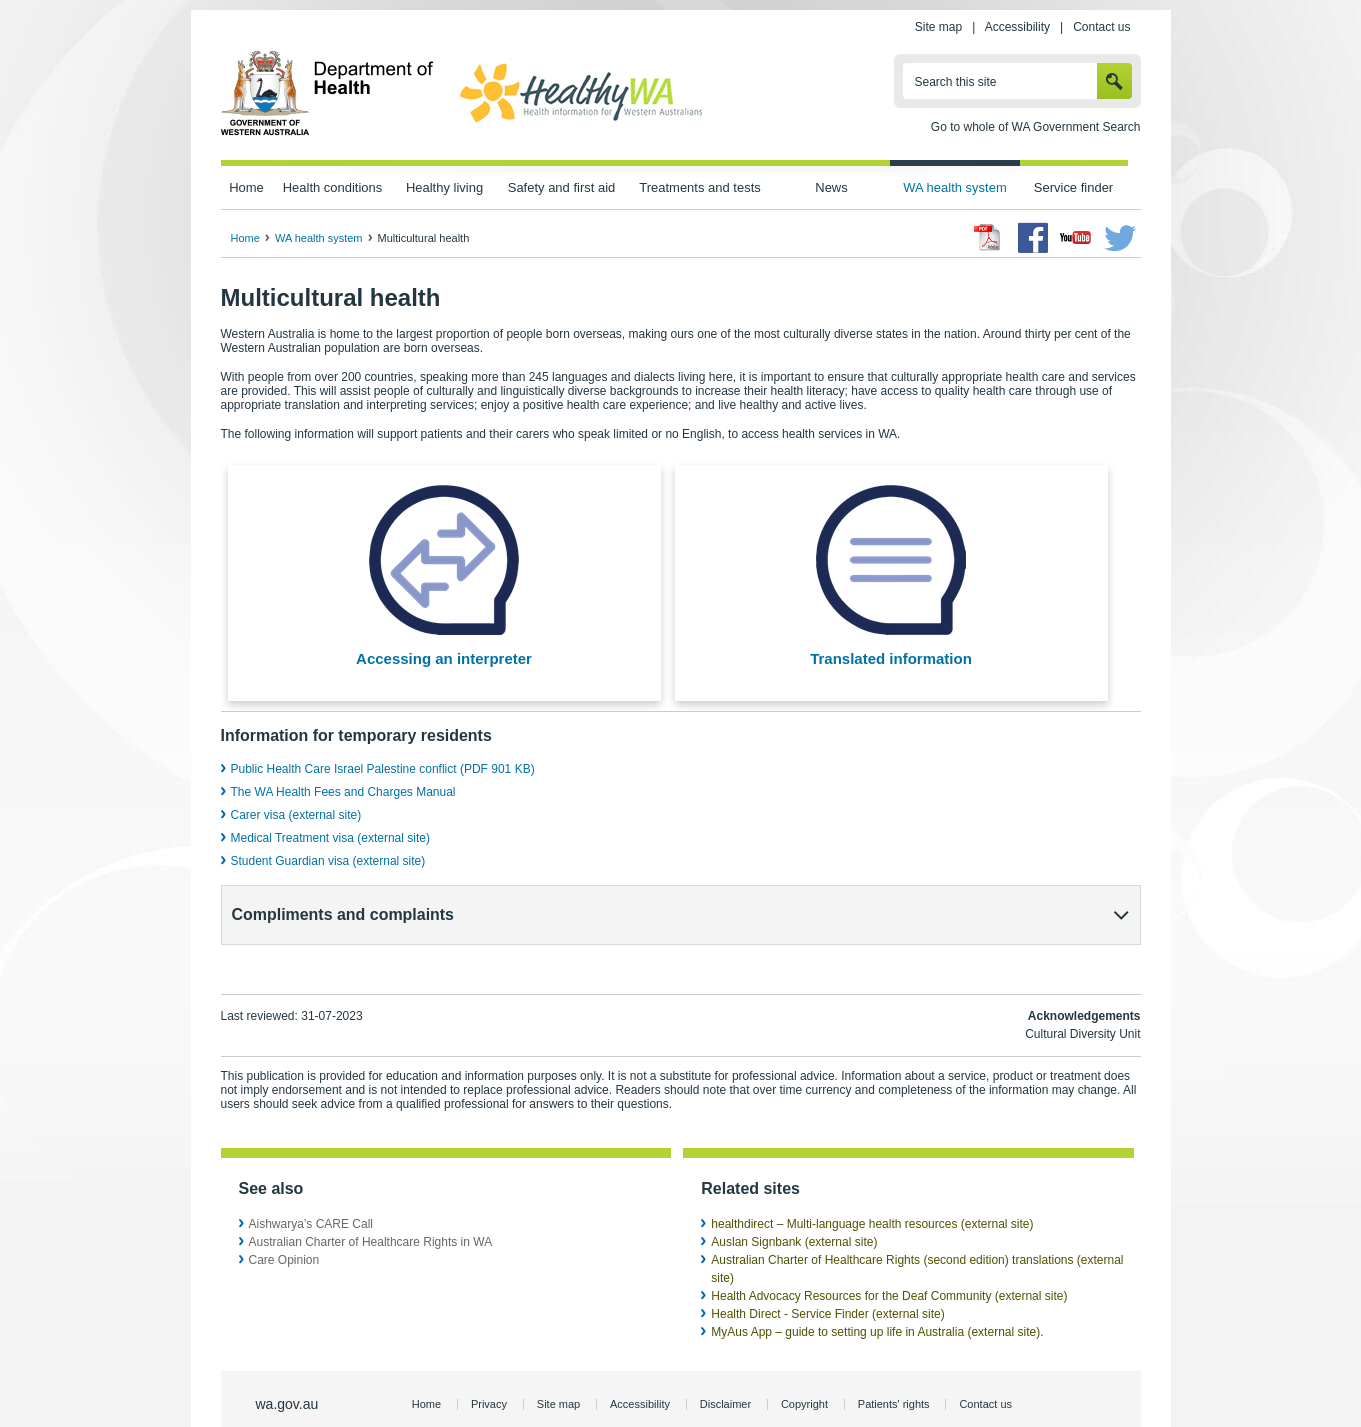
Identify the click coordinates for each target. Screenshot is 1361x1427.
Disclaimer (725, 1368)
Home (246, 187)
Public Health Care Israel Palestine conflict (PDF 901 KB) (383, 769)
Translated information (891, 658)
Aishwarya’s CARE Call (311, 1188)
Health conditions (333, 187)
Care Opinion (284, 1224)
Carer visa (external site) (296, 815)
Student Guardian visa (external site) (328, 861)
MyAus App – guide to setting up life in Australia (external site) (875, 1296)
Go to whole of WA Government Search (1036, 127)
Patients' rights (894, 1368)
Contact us (1101, 27)
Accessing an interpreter (444, 658)
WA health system (954, 187)
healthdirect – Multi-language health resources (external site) (872, 1188)
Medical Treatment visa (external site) (330, 838)
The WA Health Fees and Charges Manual (343, 792)
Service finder (1073, 187)
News (831, 187)
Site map (938, 27)
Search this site (956, 82)
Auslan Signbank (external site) (794, 1206)
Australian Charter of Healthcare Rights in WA (371, 1206)
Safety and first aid (562, 187)
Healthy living (444, 187)
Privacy (489, 1368)
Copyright (804, 1368)
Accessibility (1017, 27)
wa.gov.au (287, 1368)
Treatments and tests (699, 187)
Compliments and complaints (343, 914)
